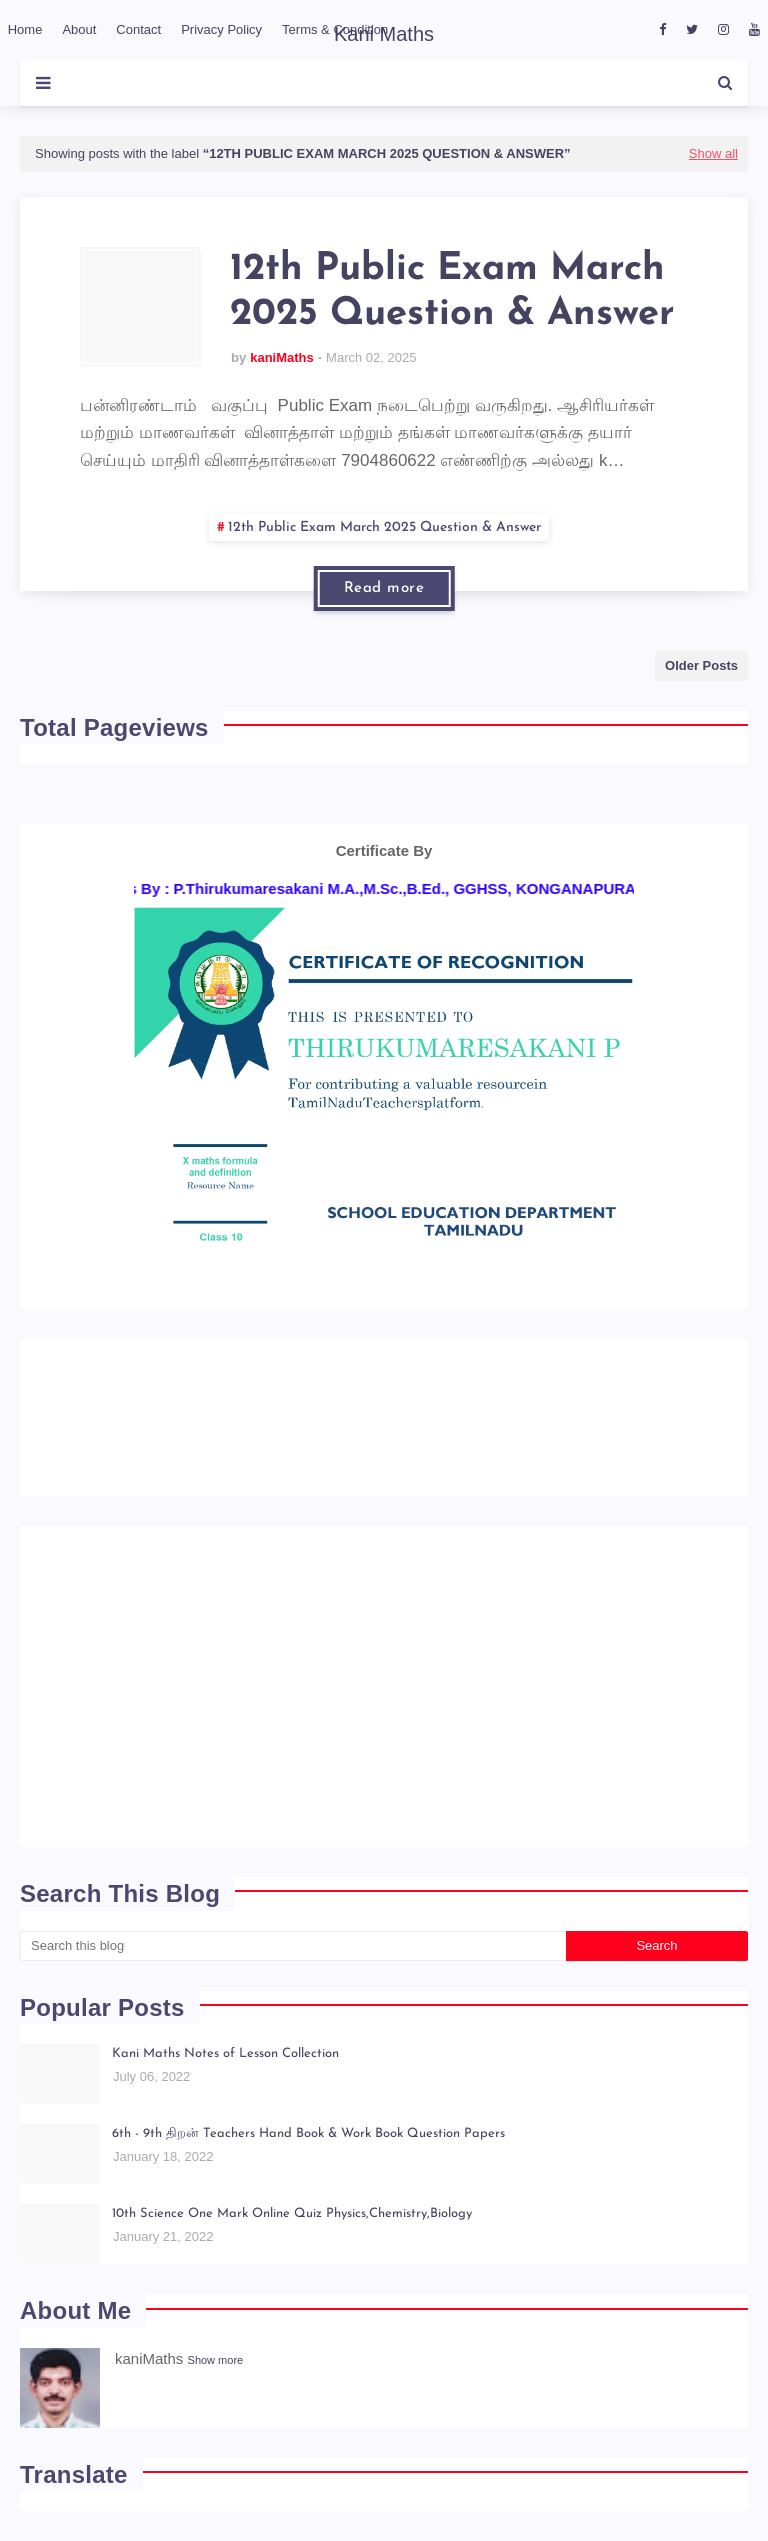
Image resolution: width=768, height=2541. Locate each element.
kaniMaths (282, 357)
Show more (216, 2360)
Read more (384, 588)
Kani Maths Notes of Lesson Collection (225, 2053)
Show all (713, 153)
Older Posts (701, 665)
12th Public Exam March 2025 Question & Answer (452, 292)
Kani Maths (384, 34)
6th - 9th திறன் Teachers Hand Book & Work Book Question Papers (308, 2133)
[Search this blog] (293, 1946)
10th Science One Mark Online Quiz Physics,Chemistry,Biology (292, 2213)
